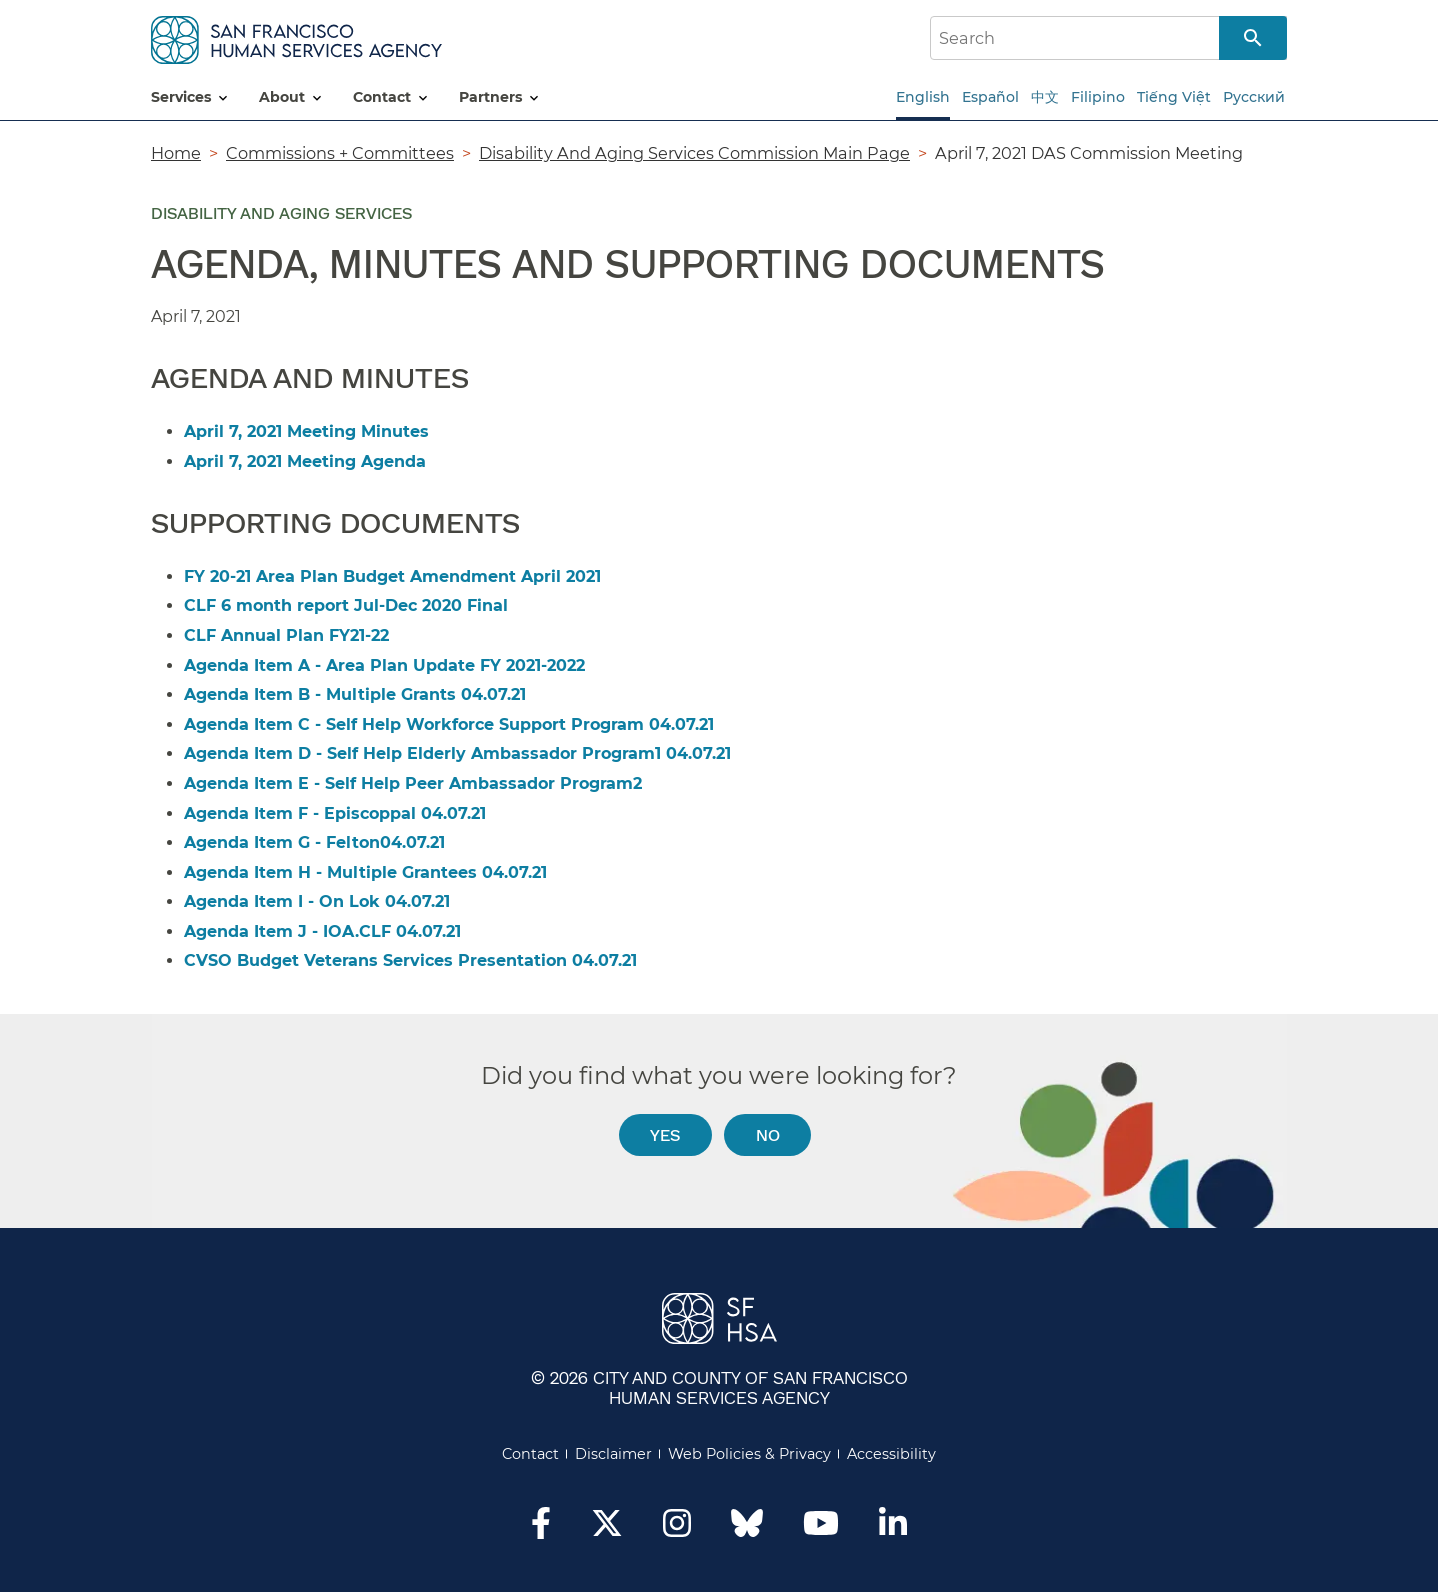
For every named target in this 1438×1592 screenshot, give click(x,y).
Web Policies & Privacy (749, 1454)
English (923, 97)
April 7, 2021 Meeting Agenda (305, 461)
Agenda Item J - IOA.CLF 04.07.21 (322, 931)
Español (990, 97)
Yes (665, 1134)
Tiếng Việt (1174, 97)
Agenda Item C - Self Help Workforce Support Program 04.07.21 (449, 724)
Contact (530, 1454)
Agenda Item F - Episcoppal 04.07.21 (335, 813)
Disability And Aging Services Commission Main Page (694, 153)
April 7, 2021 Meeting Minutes (306, 431)
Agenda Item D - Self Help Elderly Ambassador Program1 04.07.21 (457, 753)
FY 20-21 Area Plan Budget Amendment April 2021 (392, 576)
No (768, 1134)
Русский (1254, 97)
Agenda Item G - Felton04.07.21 (314, 842)
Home (176, 153)
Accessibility (891, 1454)
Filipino (1098, 97)
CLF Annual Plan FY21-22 (286, 635)
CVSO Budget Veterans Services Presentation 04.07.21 (410, 960)
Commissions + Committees (340, 153)
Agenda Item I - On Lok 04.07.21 (317, 901)
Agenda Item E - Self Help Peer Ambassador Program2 (413, 783)
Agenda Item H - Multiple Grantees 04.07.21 (365, 872)
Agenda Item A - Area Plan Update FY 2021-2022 (384, 665)
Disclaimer (613, 1454)
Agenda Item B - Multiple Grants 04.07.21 (355, 694)
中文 (1045, 97)
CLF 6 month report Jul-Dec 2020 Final (346, 605)
